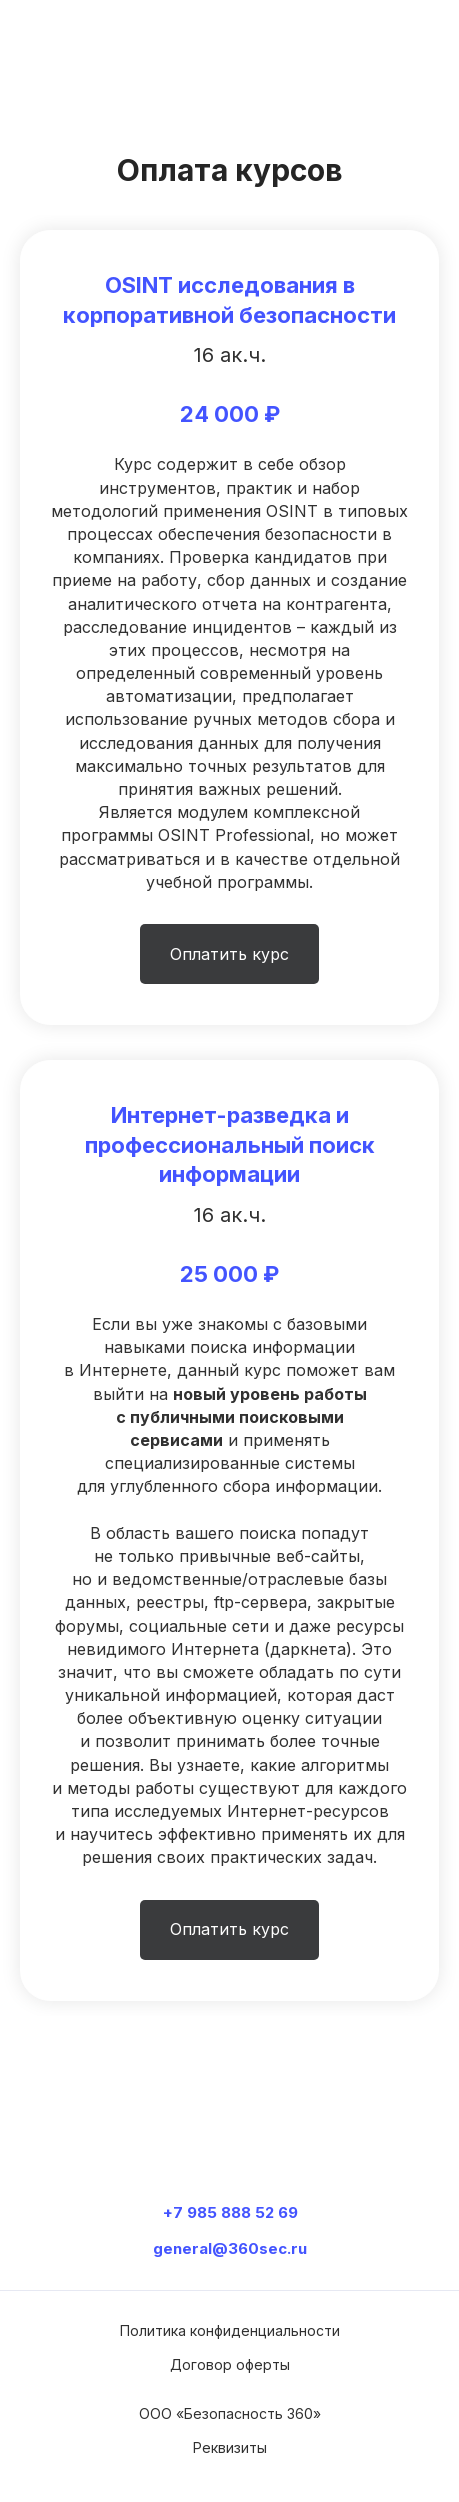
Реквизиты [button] (230, 2447)
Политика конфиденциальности (230, 2330)
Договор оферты (230, 2364)
